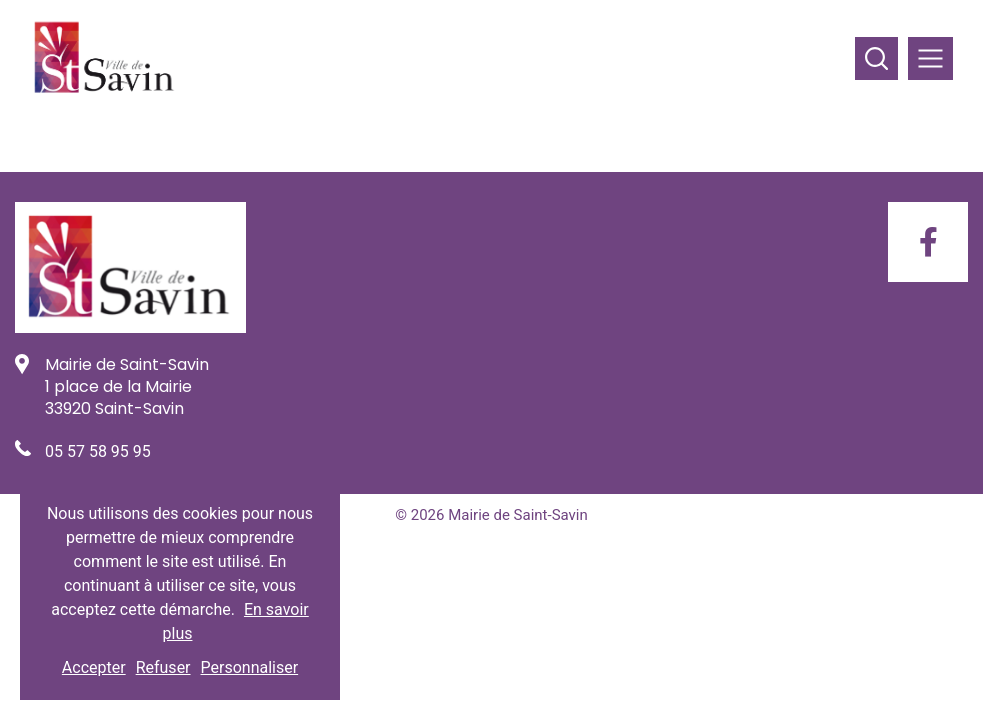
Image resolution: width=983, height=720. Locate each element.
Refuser (163, 667)
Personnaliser (250, 667)
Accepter (94, 667)
